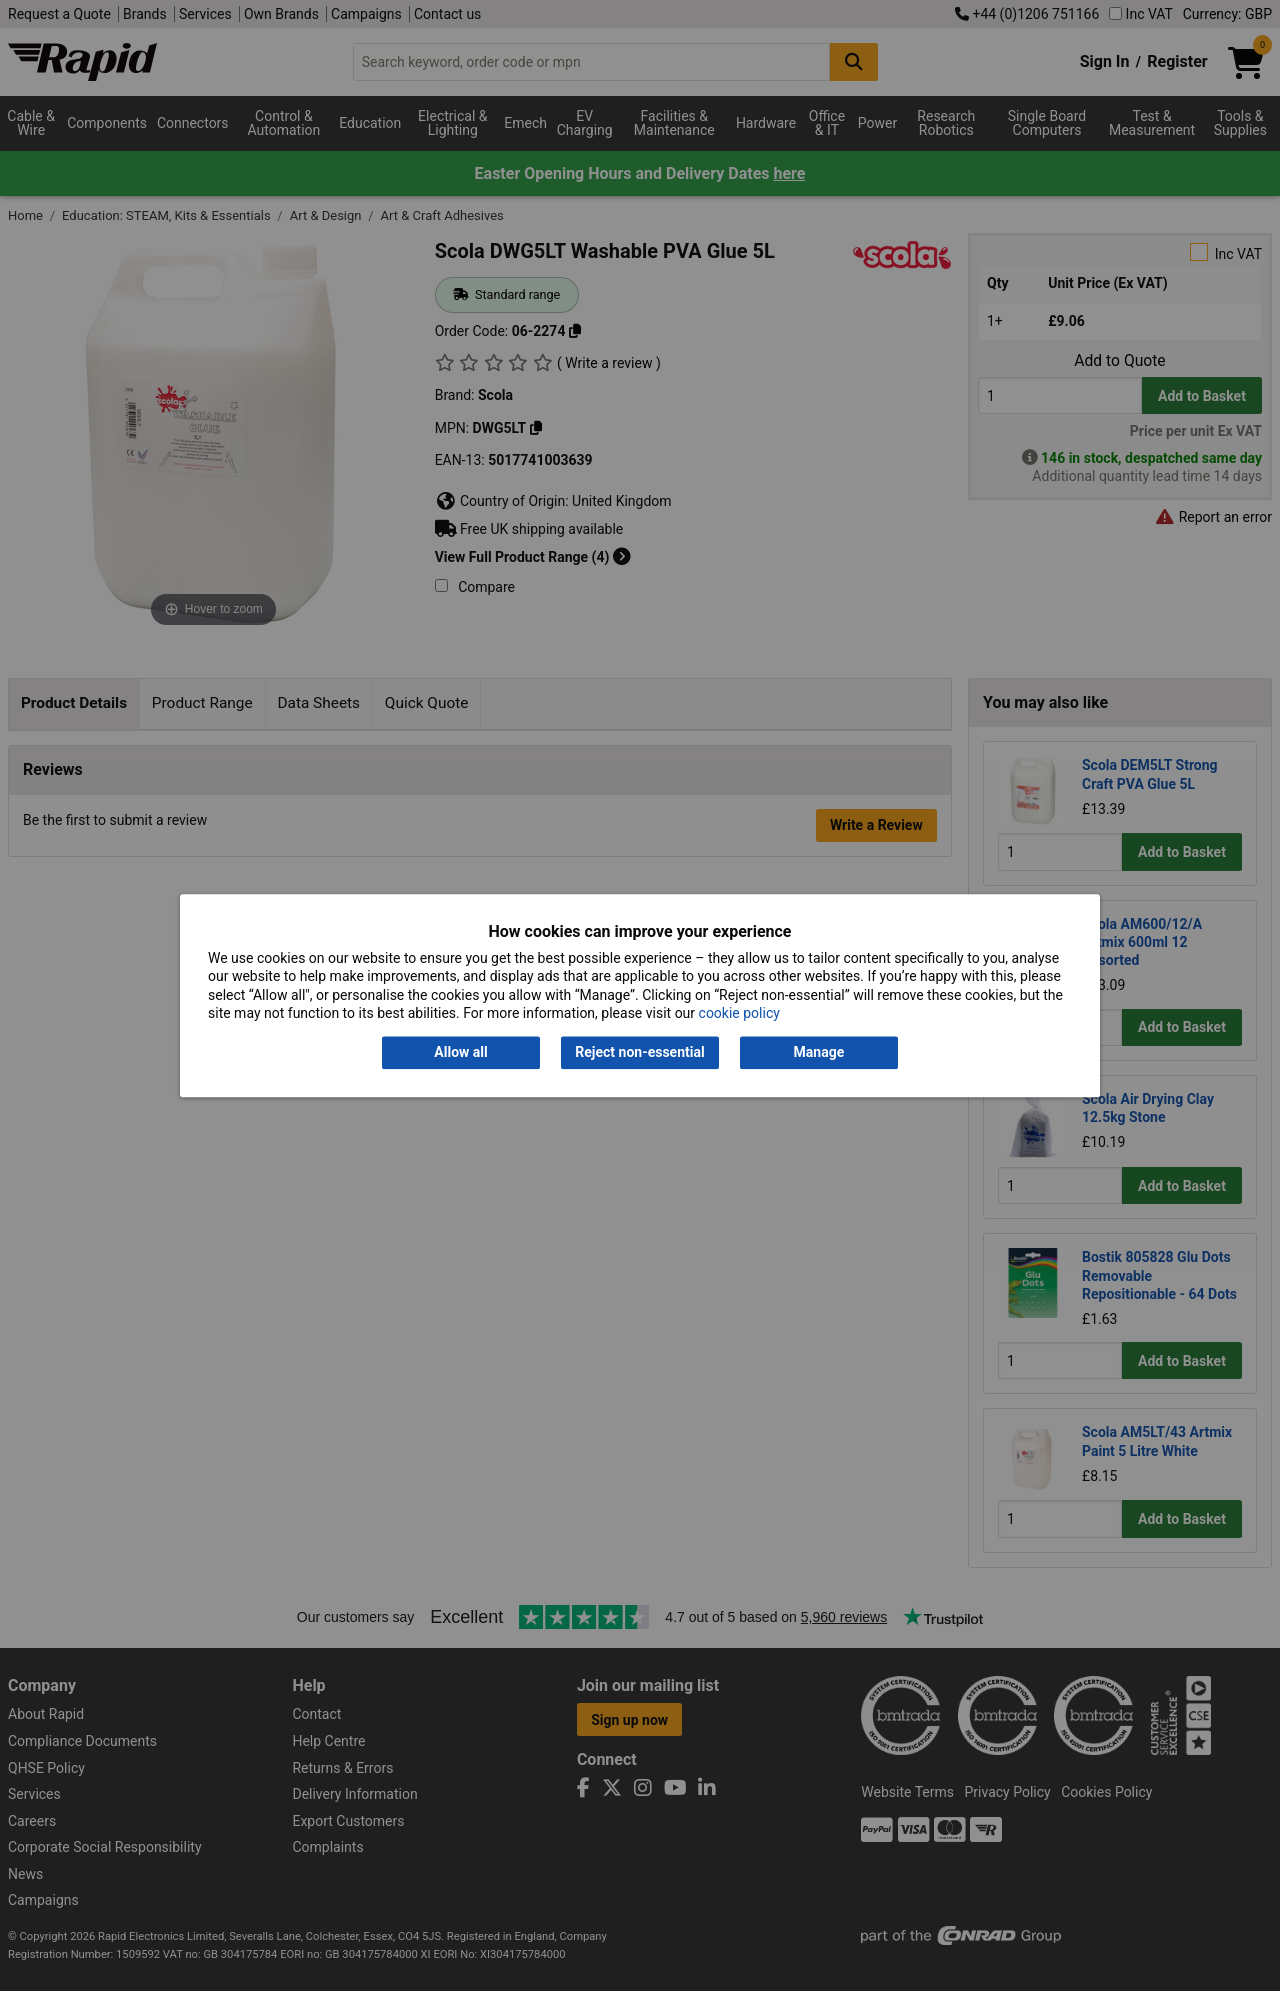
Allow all (460, 1053)
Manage (819, 1053)
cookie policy (739, 1013)
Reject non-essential (639, 1053)
